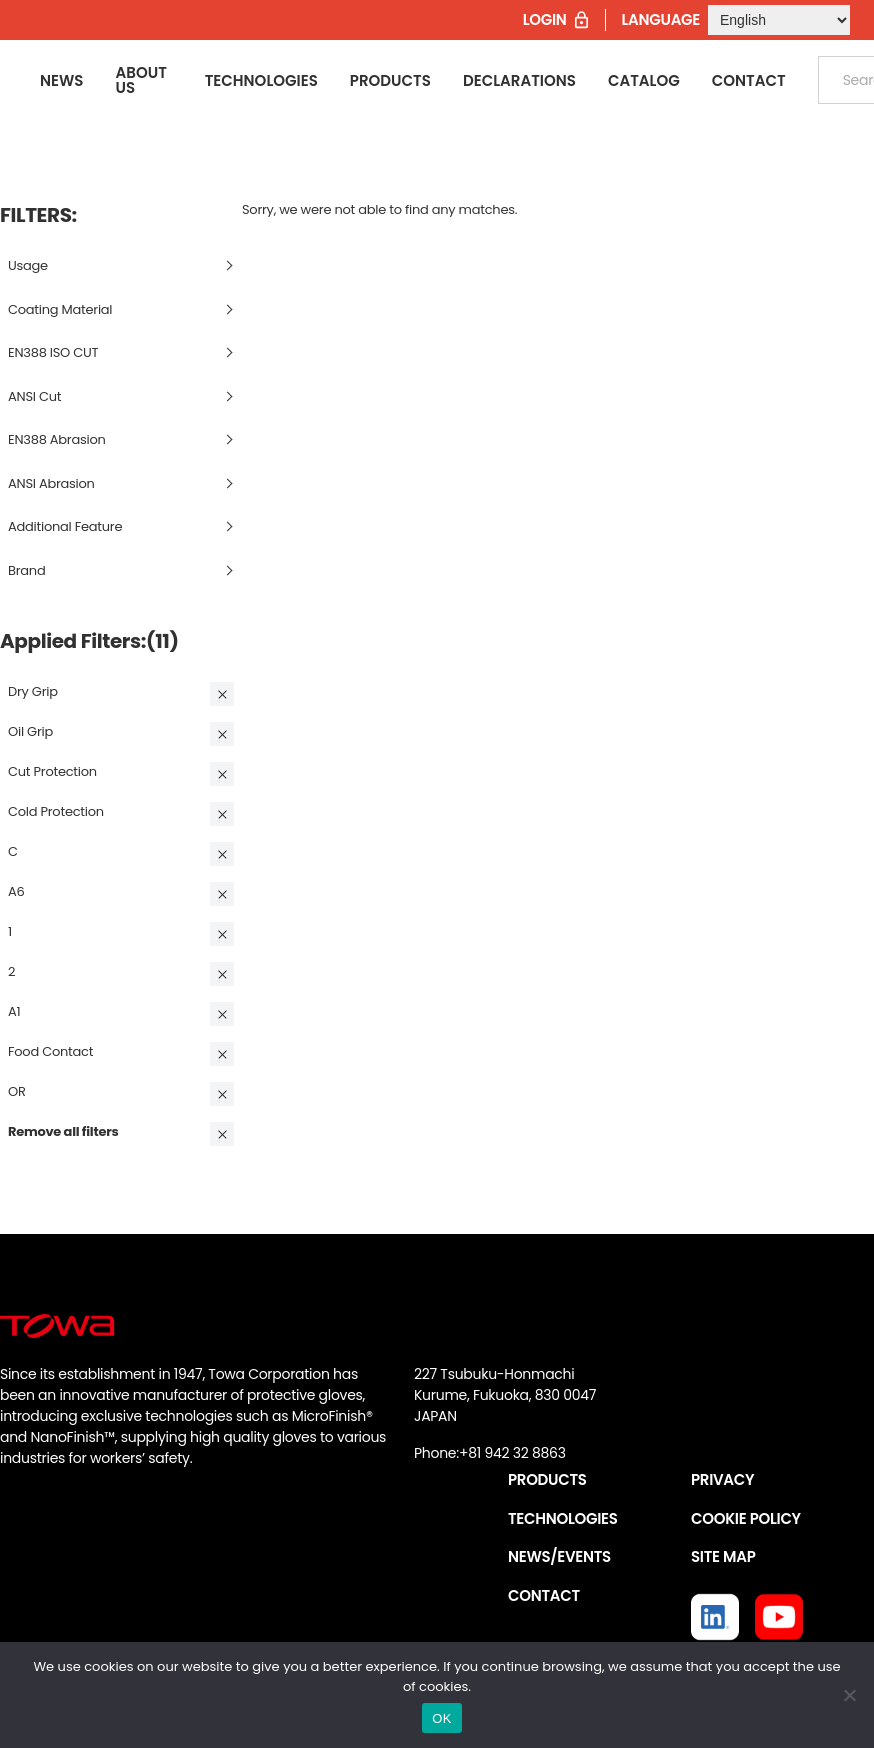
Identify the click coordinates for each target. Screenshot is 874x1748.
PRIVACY (722, 1479)
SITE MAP (723, 1556)
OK (441, 1718)
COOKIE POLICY (746, 1518)
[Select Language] (779, 20)
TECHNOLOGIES (563, 1518)
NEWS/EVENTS (559, 1556)
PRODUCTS (547, 1479)
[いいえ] (849, 1695)
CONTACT (544, 1595)
